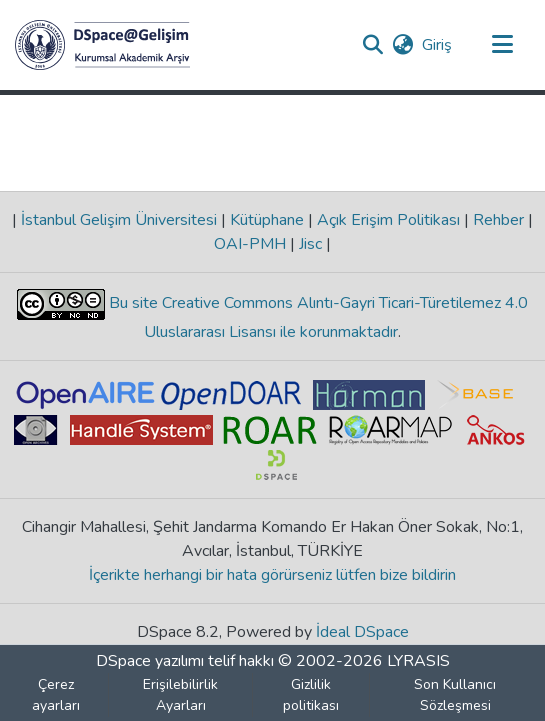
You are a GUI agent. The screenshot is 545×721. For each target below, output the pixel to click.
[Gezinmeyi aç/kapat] (502, 45)
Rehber (498, 220)
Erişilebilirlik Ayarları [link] (180, 695)
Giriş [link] (438, 45)
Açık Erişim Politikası (388, 220)
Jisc (310, 244)
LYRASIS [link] (418, 661)
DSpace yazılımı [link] (150, 661)
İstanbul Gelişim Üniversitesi (119, 220)
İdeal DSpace (362, 632)
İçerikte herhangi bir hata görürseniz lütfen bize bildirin (272, 575)
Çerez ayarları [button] (56, 695)
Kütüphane (267, 220)
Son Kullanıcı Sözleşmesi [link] (455, 695)
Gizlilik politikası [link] (311, 695)
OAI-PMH (252, 244)
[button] (102, 45)
